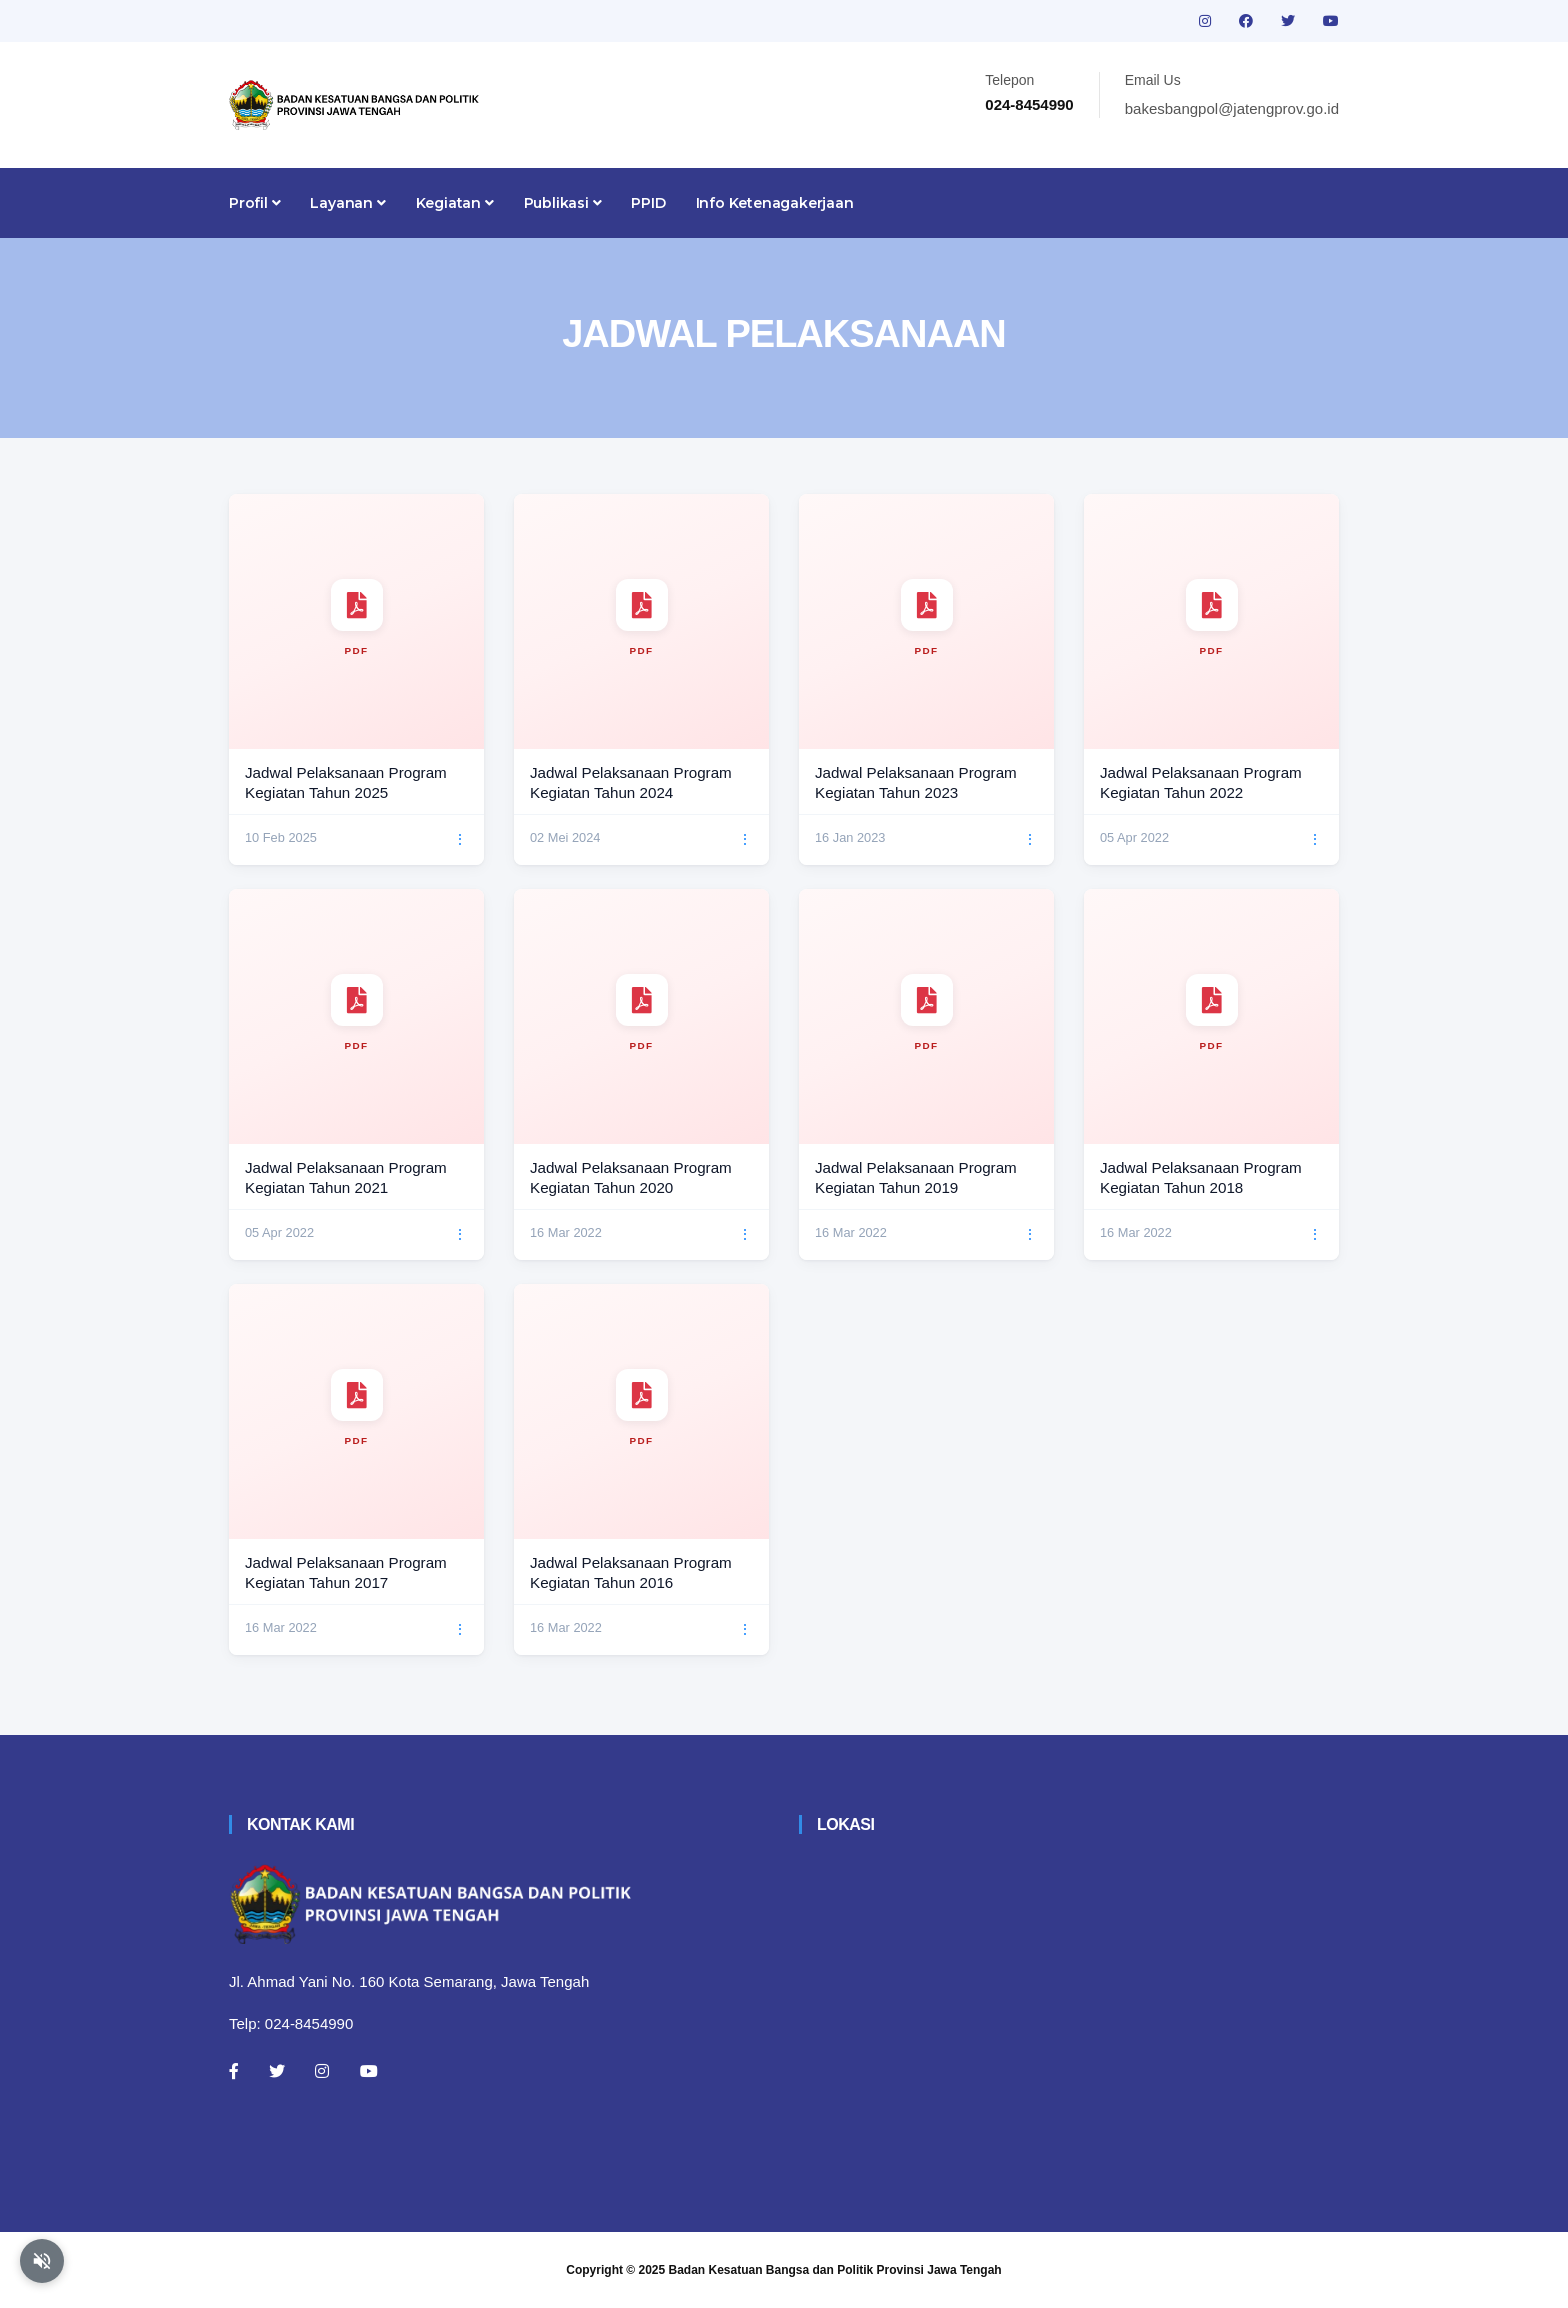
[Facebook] (234, 2071)
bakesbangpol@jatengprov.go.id (1232, 108)
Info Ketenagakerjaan (775, 203)
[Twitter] (277, 2071)
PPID (648, 203)
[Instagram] (322, 2071)
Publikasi (563, 203)
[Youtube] (369, 2071)
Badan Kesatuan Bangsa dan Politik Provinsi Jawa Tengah (835, 2270)
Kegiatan (455, 203)
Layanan (347, 203)
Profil (254, 203)
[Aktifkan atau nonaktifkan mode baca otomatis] (42, 2261)
